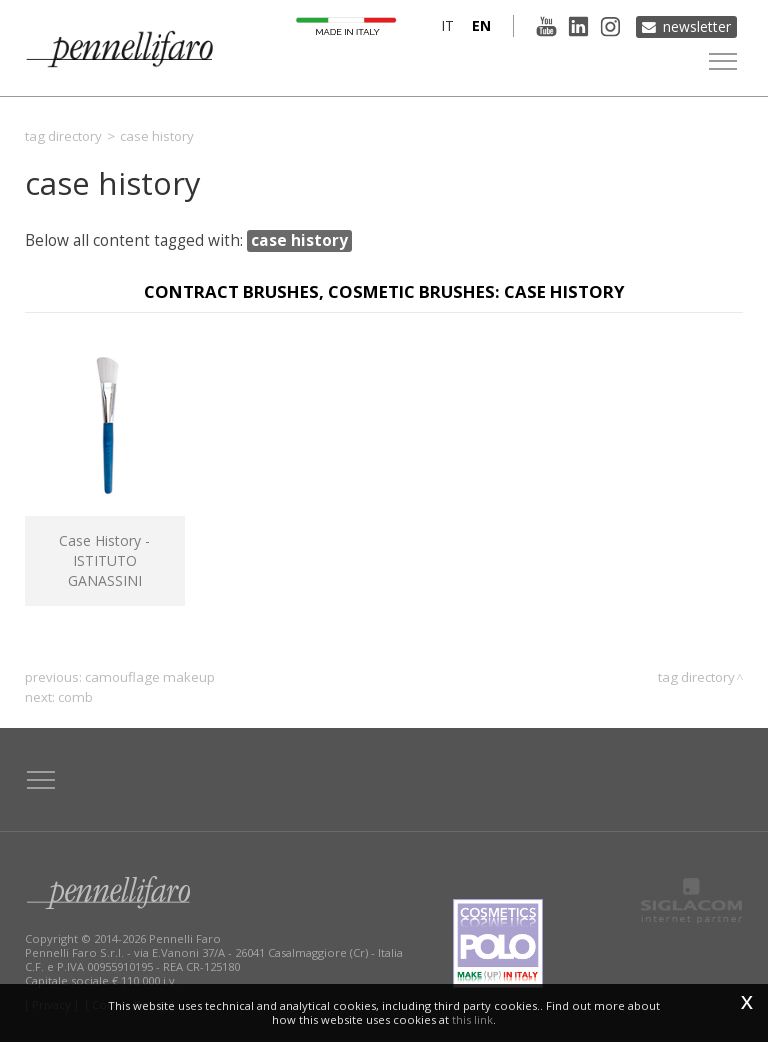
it (443, 25)
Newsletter (697, 25)
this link (472, 1019)
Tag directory (63, 136)
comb (75, 697)
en (477, 25)
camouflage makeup (150, 677)
